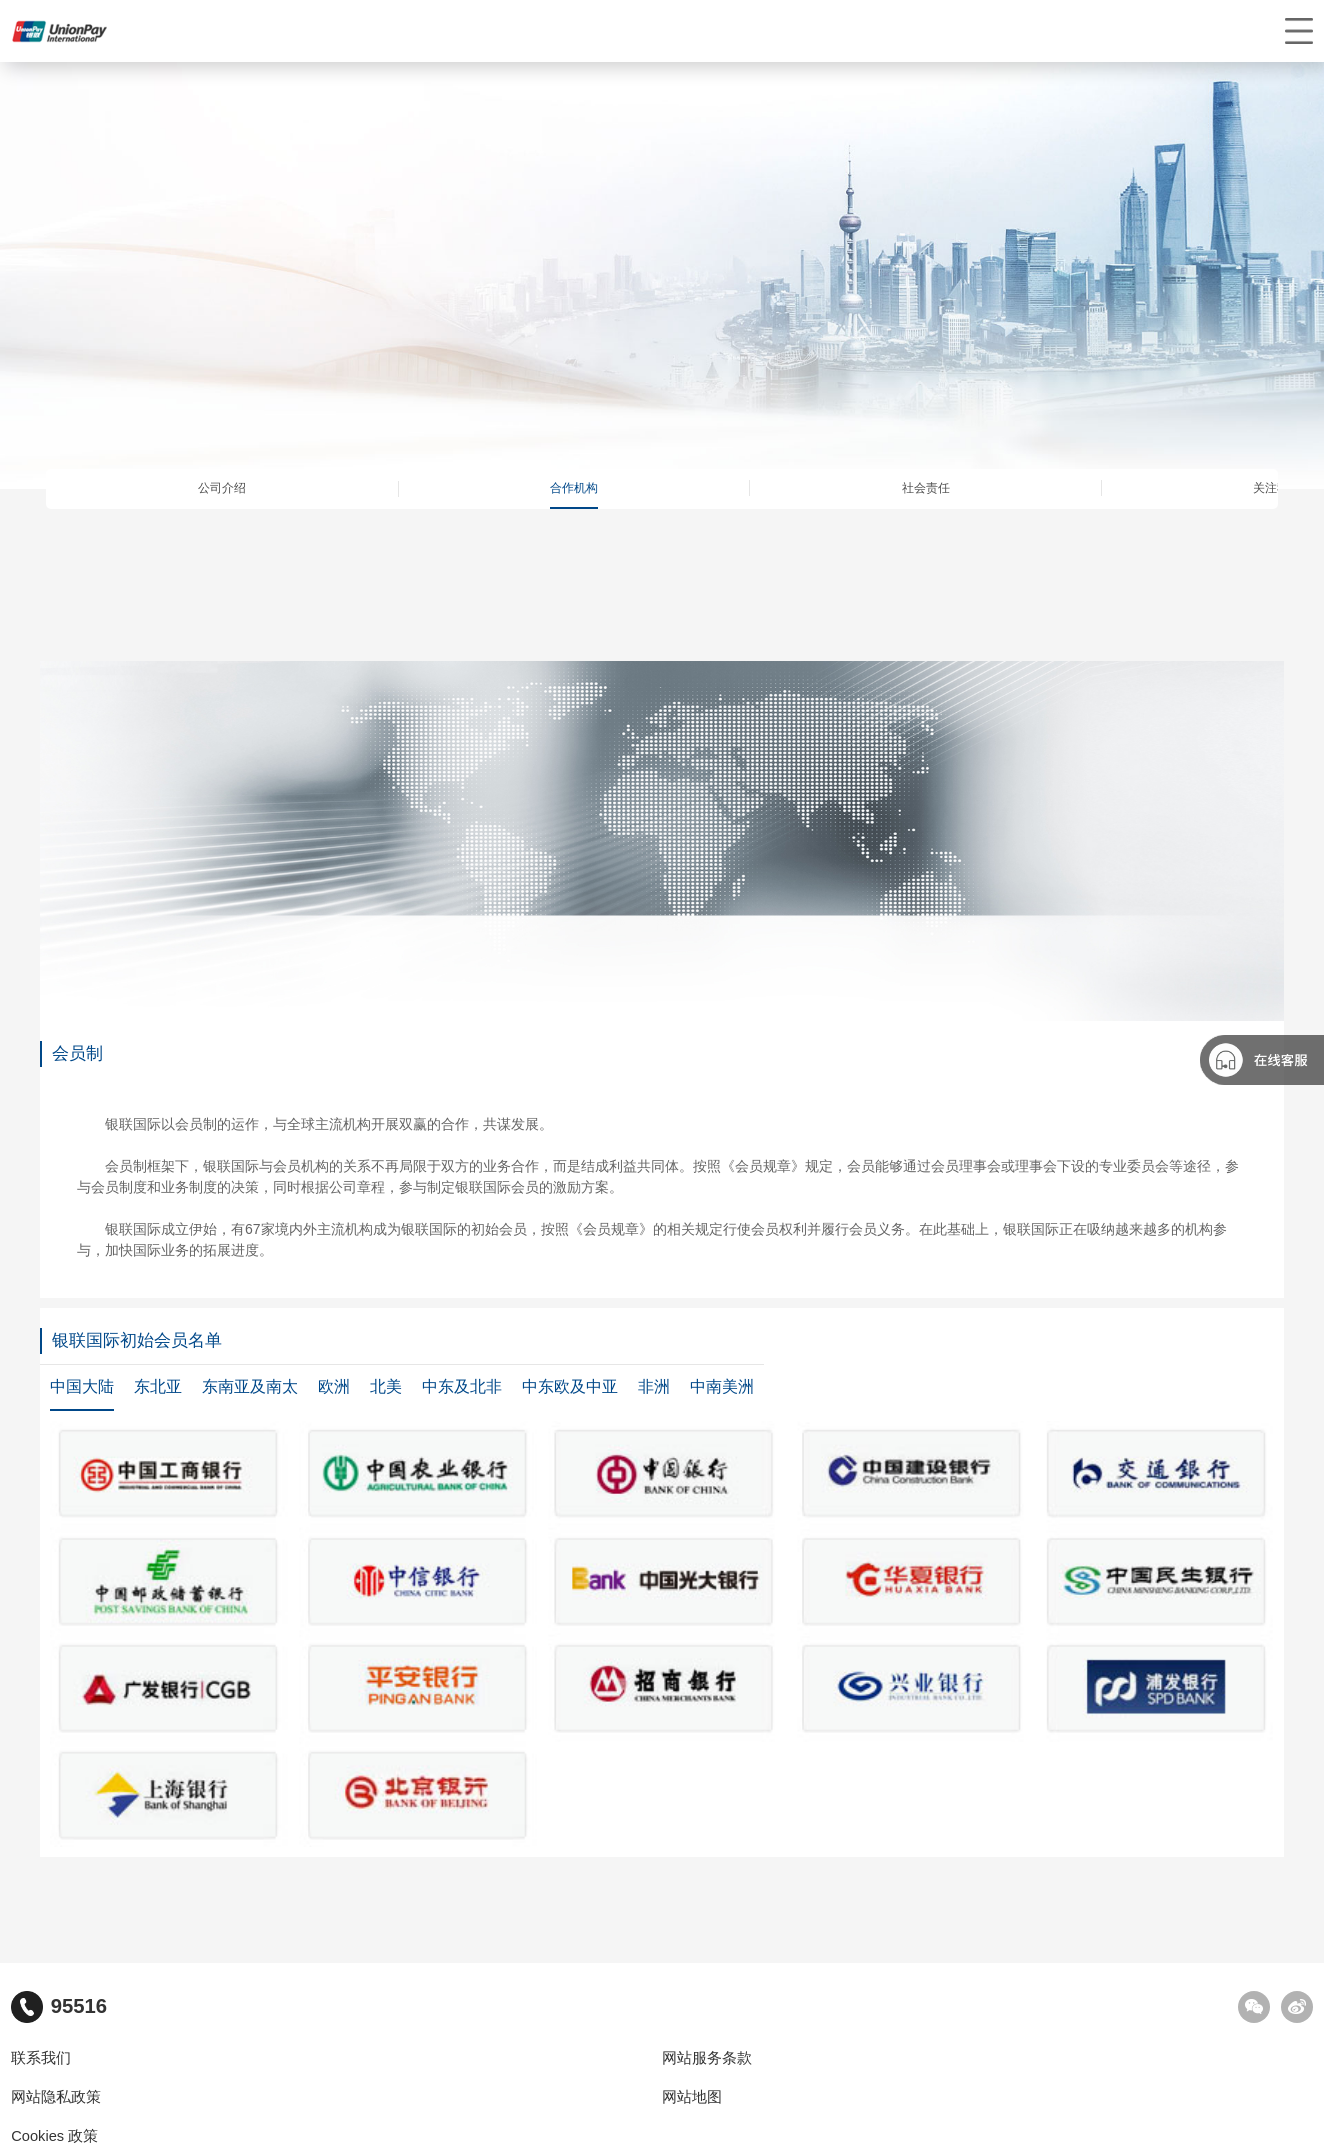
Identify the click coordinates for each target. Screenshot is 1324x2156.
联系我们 (41, 2058)
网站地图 (692, 2097)
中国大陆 (82, 1386)
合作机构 (574, 488)
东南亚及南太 (250, 1386)
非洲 (654, 1386)
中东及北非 (462, 1386)
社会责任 (926, 488)
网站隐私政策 (56, 2097)
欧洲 (334, 1386)
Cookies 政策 (54, 2136)
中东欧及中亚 (570, 1386)
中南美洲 (722, 1386)
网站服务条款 (707, 2058)
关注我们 (1277, 488)
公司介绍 (222, 488)
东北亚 (158, 1386)
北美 (386, 1386)
